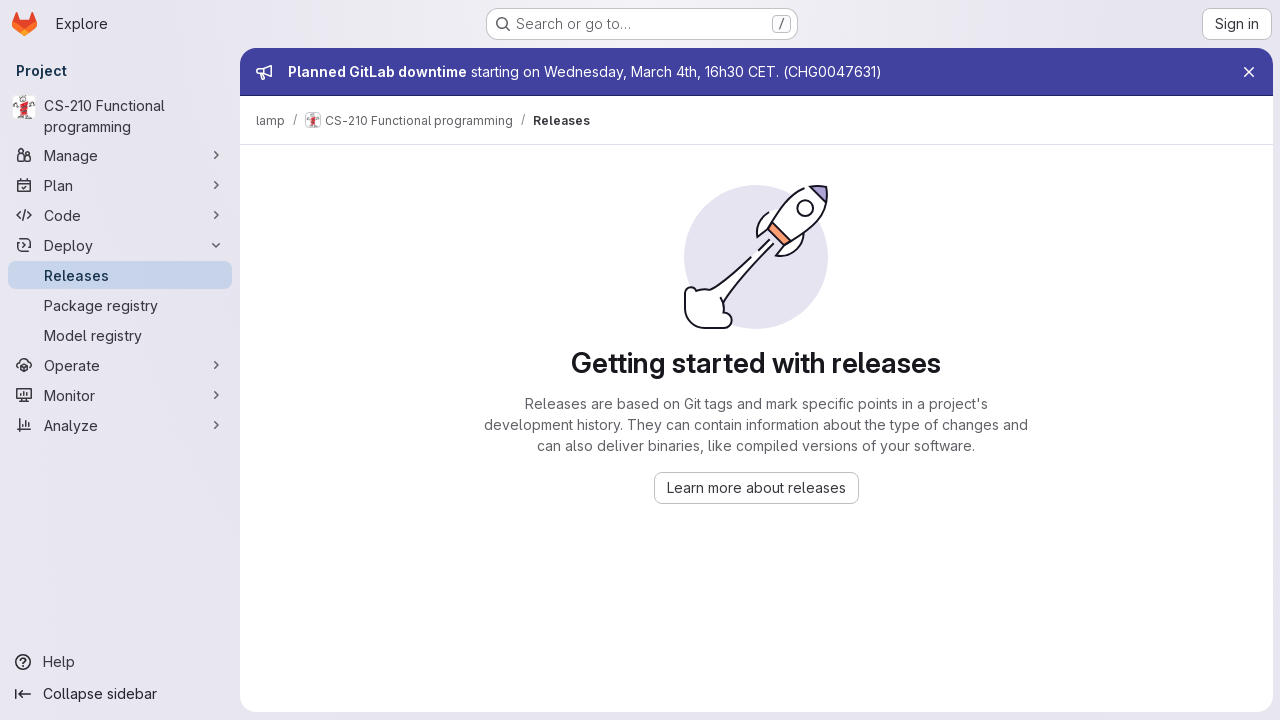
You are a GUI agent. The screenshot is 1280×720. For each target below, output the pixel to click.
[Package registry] (120, 305)
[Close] (1248, 72)
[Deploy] (120, 245)
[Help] (120, 662)
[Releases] (120, 275)
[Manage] (120, 155)
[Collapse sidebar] (120, 694)
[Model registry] (120, 335)
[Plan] (120, 185)
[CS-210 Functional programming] (120, 116)
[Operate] (120, 365)
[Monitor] (120, 395)
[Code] (120, 215)
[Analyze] (120, 425)
